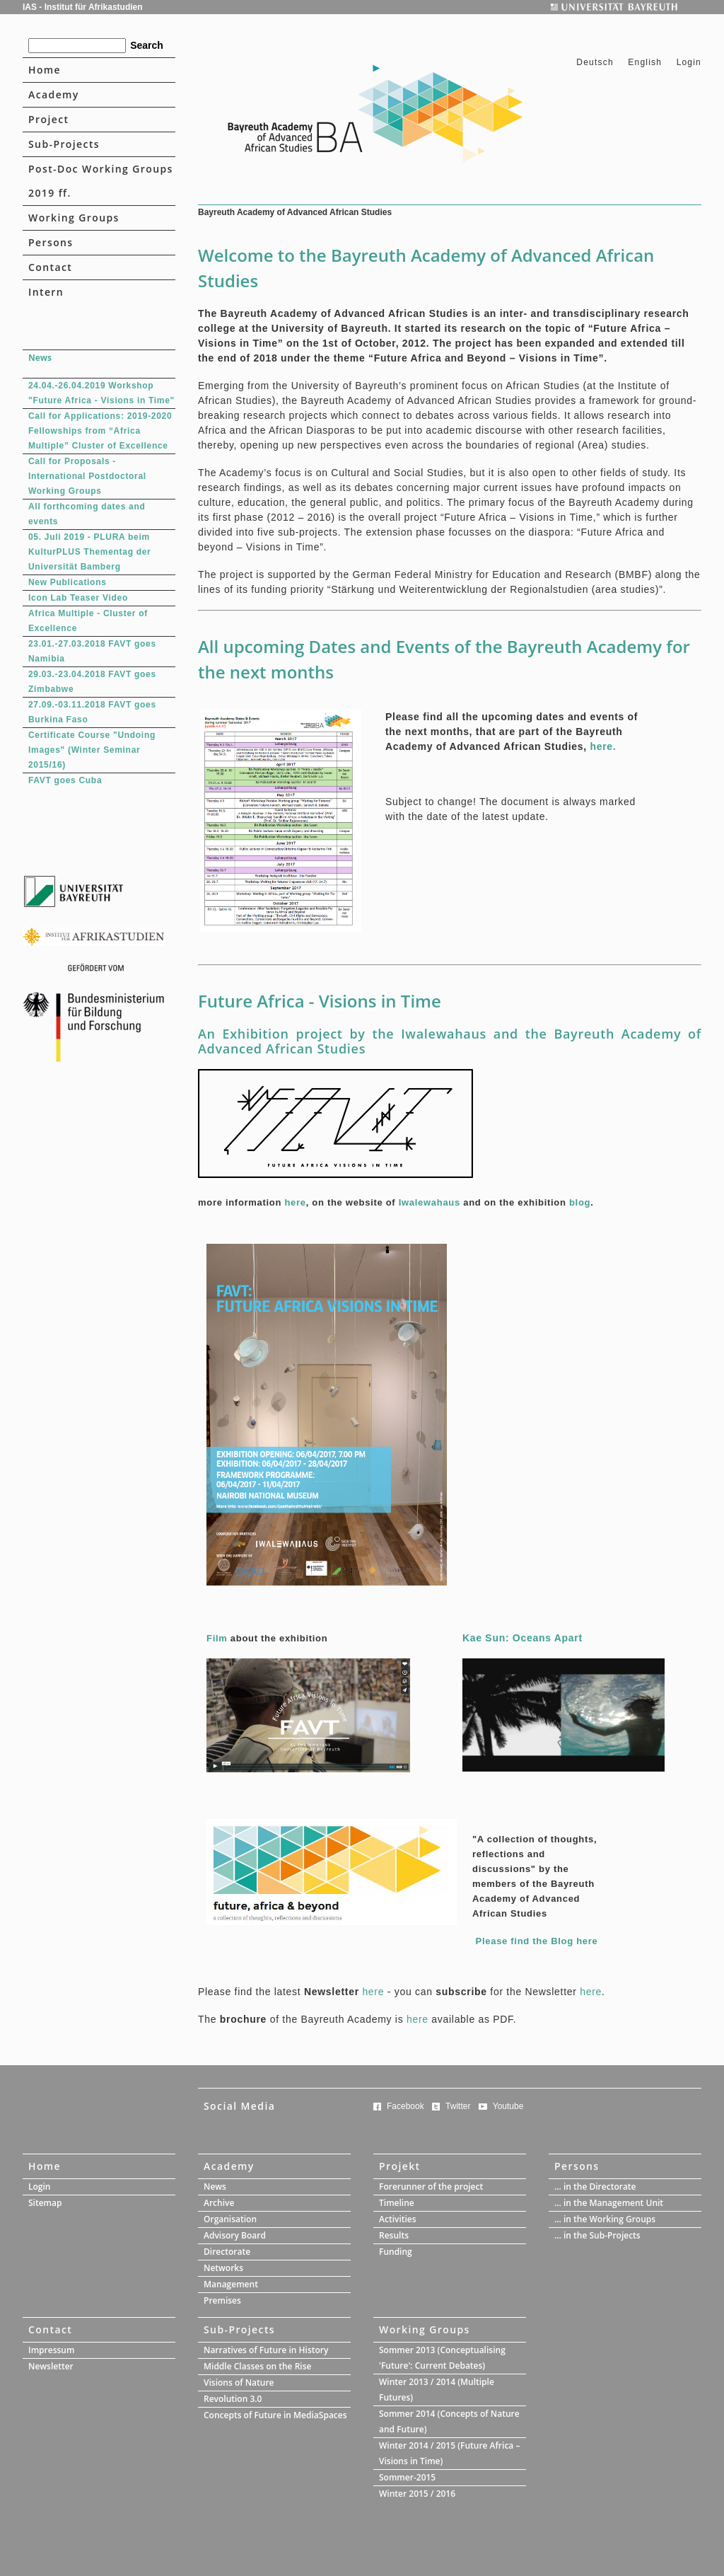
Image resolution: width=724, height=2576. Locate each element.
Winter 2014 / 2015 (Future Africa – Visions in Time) (449, 2453)
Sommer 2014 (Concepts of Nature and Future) (449, 2421)
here (294, 1202)
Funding (395, 2252)
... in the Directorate (595, 2187)
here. (603, 746)
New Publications (67, 582)
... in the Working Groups (604, 2219)
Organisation (230, 2219)
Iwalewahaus (429, 1202)
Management (231, 2284)
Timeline (396, 2203)
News (215, 2187)
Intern (46, 292)
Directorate (227, 2252)
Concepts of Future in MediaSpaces (275, 2415)
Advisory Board (235, 2235)
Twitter (457, 2106)
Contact (50, 267)
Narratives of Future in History (266, 2350)
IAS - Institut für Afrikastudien (83, 7)
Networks (223, 2268)
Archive (219, 2203)
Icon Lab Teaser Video (78, 598)
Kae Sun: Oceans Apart (522, 1638)
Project (48, 119)
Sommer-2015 (407, 2477)
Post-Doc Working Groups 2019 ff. (100, 181)
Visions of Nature (239, 2382)
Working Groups (73, 217)
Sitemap (45, 2203)
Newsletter (51, 2366)
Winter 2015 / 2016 (417, 2494)
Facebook (405, 2106)
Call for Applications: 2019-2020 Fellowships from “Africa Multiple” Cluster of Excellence (100, 431)
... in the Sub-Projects (597, 2235)
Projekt (400, 2166)
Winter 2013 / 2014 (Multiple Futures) (436, 2389)
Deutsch (596, 62)
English (645, 62)
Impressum (51, 2350)
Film (217, 1638)
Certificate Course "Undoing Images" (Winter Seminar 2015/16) (92, 750)
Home (44, 69)
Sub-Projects (64, 144)
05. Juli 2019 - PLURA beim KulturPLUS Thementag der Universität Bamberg (89, 552)
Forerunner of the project (431, 2187)
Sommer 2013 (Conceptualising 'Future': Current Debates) (442, 2358)
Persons (51, 242)
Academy (53, 94)
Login (689, 62)
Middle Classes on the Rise (257, 2366)
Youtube (508, 2106)
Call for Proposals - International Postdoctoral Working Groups (87, 476)
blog (579, 1202)
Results (394, 2235)
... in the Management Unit (608, 2203)
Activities (397, 2219)
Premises (222, 2300)
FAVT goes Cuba (65, 780)
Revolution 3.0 (233, 2399)
